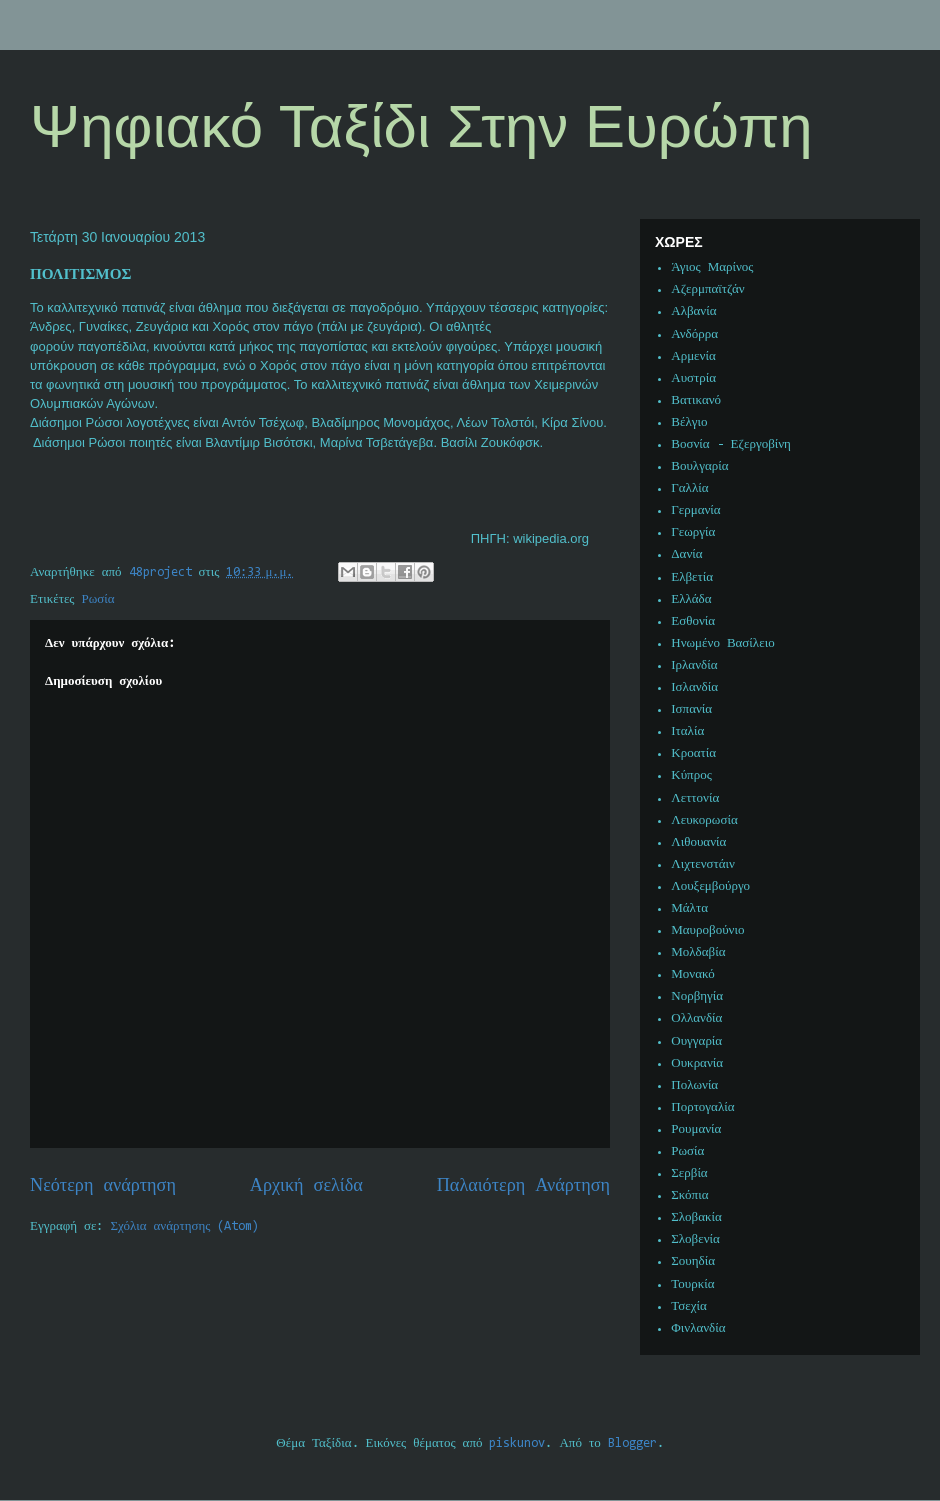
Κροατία (693, 753)
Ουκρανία (697, 1063)
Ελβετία (692, 577)
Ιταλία (687, 731)
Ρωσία (98, 599)
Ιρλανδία (694, 665)
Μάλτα (689, 908)
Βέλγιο (689, 422)
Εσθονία (693, 621)
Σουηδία (693, 1261)
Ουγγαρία (696, 1041)
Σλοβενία (695, 1239)
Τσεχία (689, 1306)
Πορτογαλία (702, 1107)
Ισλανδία (694, 687)
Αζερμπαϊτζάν (707, 289)
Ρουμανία (696, 1129)
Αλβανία (693, 311)
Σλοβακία (696, 1217)
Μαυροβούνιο (707, 930)
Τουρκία (692, 1284)
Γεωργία (693, 532)
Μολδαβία (698, 952)
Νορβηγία (697, 996)
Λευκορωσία (704, 820)
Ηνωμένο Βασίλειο (722, 643)
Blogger (632, 1443)
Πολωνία (694, 1085)
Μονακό (693, 974)
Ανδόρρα (694, 334)
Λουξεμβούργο (710, 886)
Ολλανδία (696, 1018)
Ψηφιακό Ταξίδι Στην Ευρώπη (421, 126)
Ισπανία (691, 709)
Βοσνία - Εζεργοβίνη (731, 444)
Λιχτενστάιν (703, 864)
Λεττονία (695, 798)
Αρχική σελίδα (306, 1186)
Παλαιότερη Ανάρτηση (523, 1186)
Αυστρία (693, 378)
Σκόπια (689, 1195)
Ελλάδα (691, 599)
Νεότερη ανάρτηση (103, 1186)
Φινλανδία (698, 1328)
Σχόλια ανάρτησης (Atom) (185, 1226)
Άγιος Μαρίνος (712, 267)
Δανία (686, 554)
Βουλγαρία (699, 466)
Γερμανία (695, 510)
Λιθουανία (698, 842)
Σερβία (689, 1173)
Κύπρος (691, 775)
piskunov (517, 1443)
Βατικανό (696, 400)
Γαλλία (689, 488)
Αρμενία (693, 356)
